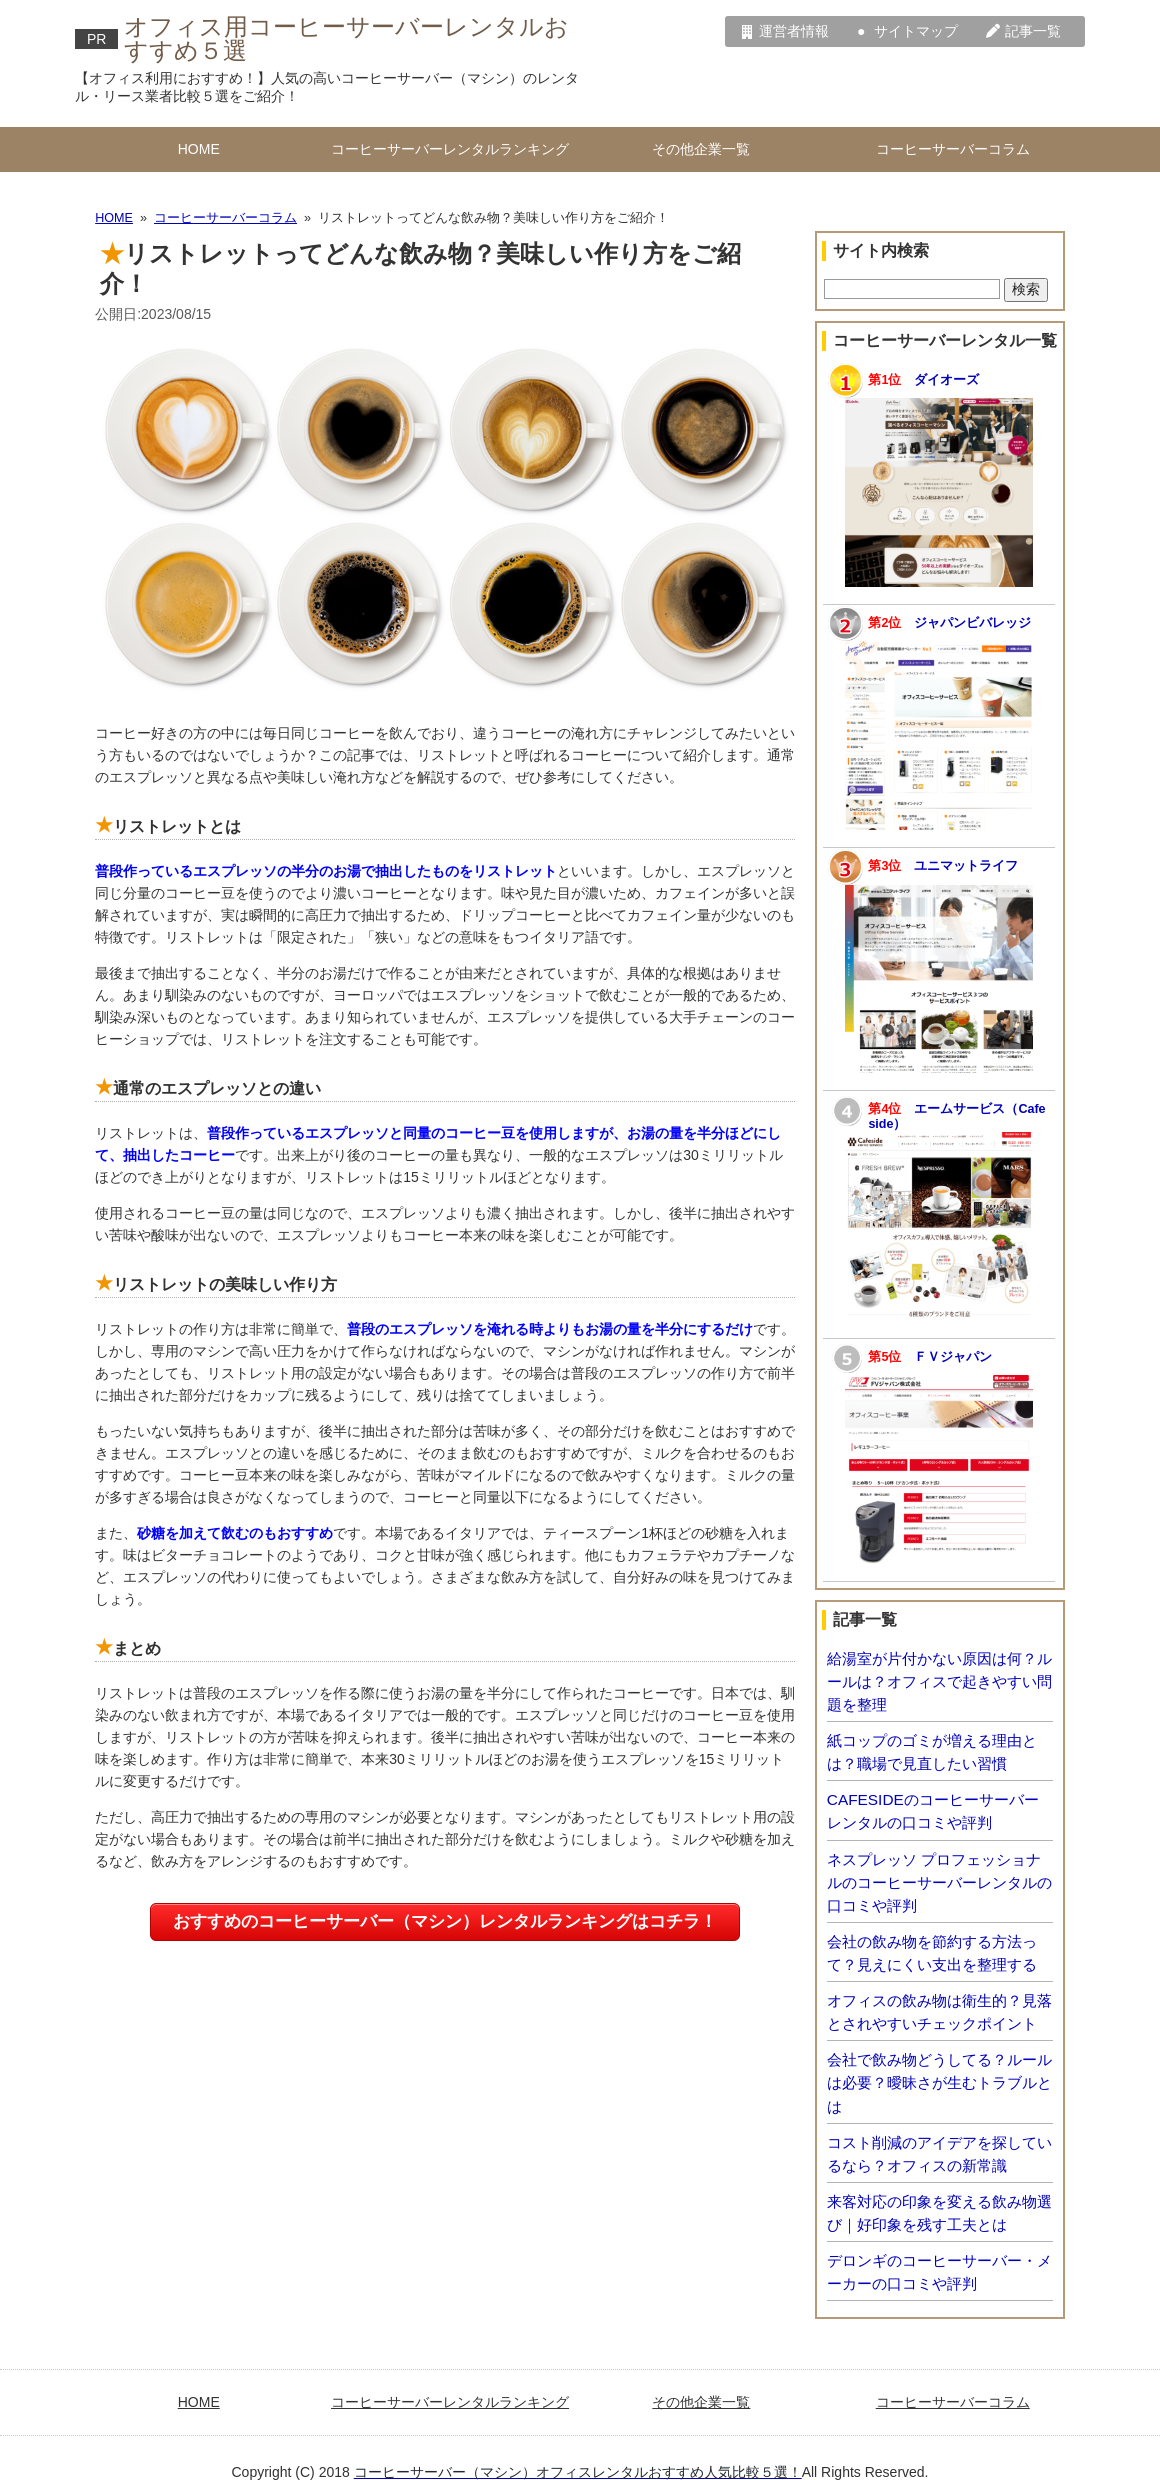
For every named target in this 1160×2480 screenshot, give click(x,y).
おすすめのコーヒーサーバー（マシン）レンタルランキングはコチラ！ (445, 1921)
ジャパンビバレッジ (972, 623)
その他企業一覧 (701, 149)
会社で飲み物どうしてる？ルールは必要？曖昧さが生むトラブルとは (939, 2082)
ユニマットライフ (966, 866)
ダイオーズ (946, 380)
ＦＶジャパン (953, 1357)
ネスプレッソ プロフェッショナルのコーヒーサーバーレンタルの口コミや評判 (939, 1882)
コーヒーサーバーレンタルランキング (450, 149)
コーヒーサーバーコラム (953, 149)
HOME (199, 149)
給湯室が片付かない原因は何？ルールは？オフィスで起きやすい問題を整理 (939, 1681)
